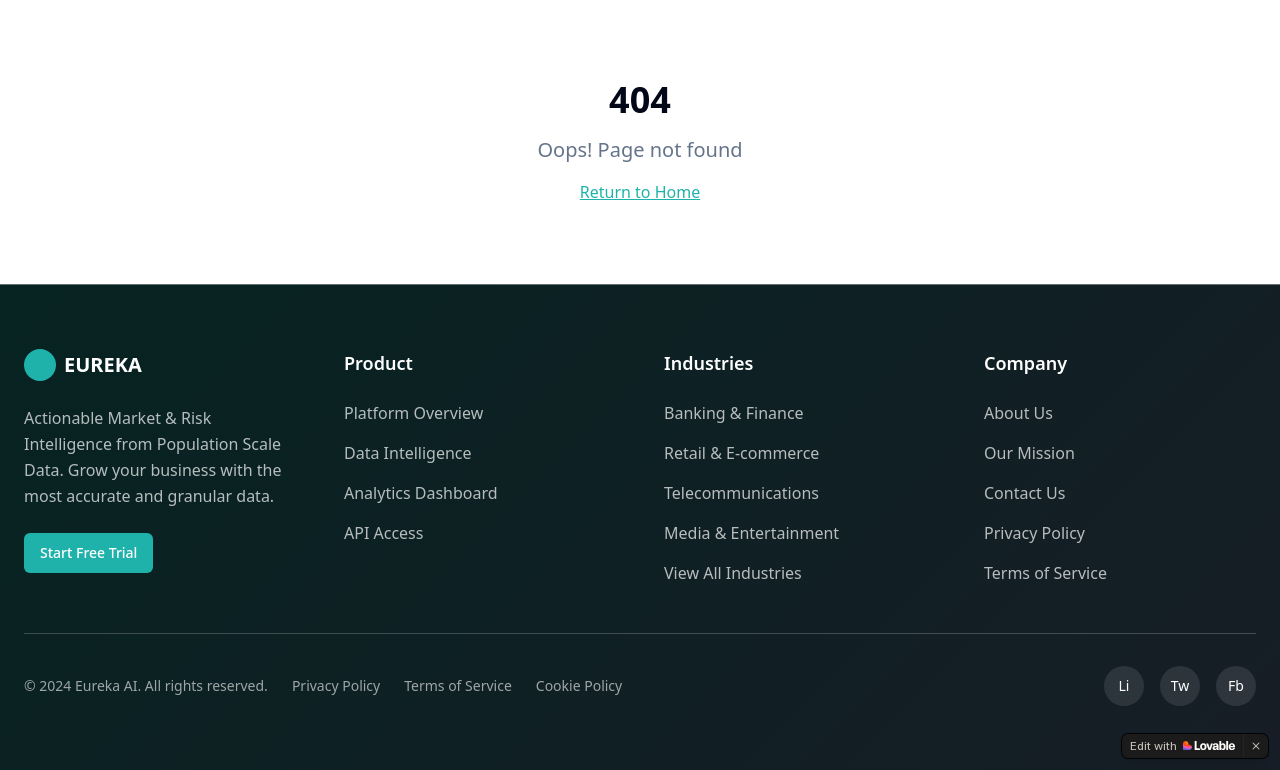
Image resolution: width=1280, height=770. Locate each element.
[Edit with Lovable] (1182, 746)
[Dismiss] (1256, 746)
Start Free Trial (88, 552)
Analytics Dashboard (421, 493)
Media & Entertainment (751, 533)
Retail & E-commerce (741, 453)
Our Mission (1029, 453)
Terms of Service (1045, 573)
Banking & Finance (734, 413)
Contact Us (1024, 493)
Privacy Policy (1034, 533)
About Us (1018, 413)
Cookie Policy (579, 685)
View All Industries (733, 573)
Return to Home (640, 192)
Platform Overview (413, 413)
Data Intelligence (408, 453)
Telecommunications (741, 493)
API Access (383, 533)
